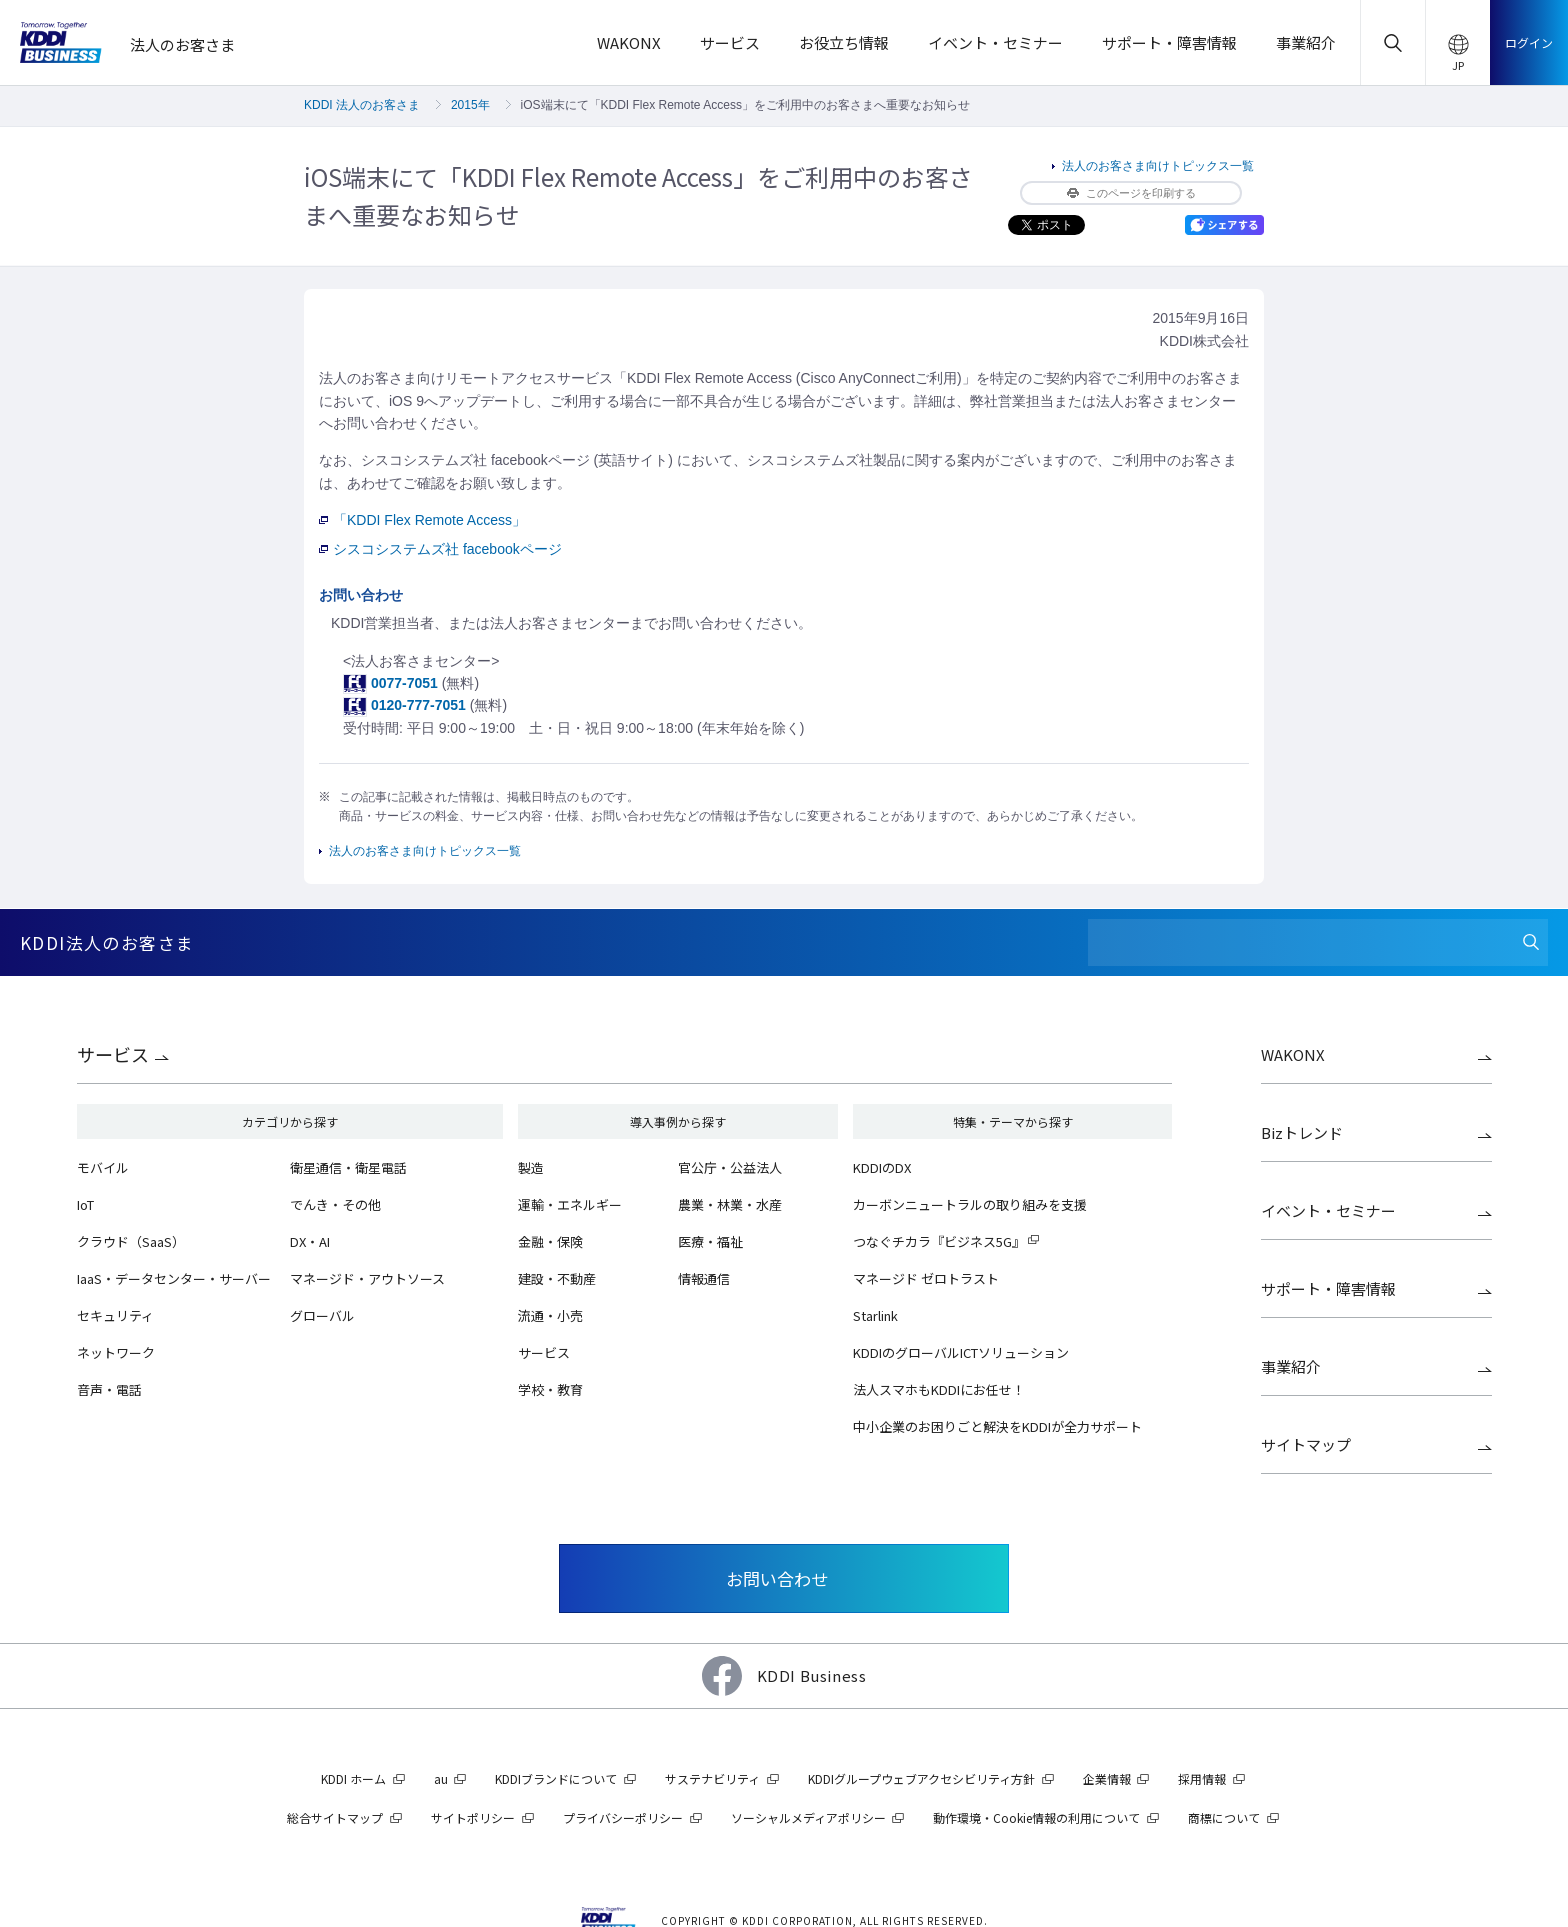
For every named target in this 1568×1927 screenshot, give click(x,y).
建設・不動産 (557, 1278)
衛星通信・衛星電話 (348, 1167)
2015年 (470, 105)
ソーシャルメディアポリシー (808, 1817)
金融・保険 (550, 1241)
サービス (113, 1054)
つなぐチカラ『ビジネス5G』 (939, 1241)
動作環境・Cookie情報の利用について (1036, 1817)
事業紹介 (1291, 1366)
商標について (1224, 1817)
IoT (85, 1204)
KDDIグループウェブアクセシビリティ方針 (921, 1778)
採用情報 (1202, 1778)
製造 (531, 1167)
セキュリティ (115, 1315)
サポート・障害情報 (1328, 1288)
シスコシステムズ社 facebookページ (440, 549)
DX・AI (310, 1241)
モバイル (103, 1167)
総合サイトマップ (335, 1817)
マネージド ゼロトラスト (926, 1278)
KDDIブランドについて (556, 1778)
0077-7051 (404, 683)
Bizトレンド (1302, 1132)
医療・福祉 (710, 1241)
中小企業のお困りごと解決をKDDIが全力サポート (997, 1426)
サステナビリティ (712, 1778)
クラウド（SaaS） (131, 1241)
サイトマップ (1306, 1444)
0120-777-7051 (418, 705)
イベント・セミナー (1328, 1210)
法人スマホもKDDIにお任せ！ (939, 1389)
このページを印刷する (1131, 193)
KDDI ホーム (353, 1778)
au (441, 1778)
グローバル (322, 1315)
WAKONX (1293, 1054)
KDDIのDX (882, 1167)
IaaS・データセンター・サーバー (174, 1278)
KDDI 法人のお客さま (362, 105)
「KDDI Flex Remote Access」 (422, 520)
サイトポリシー (473, 1817)
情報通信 (704, 1278)
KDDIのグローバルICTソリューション (961, 1352)
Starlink (875, 1315)
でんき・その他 (335, 1204)
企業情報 (1107, 1778)
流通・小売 (550, 1315)
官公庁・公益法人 (730, 1167)
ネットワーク (116, 1352)
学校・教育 (550, 1389)
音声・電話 (109, 1389)
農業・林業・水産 (730, 1204)
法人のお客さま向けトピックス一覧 (1158, 166)
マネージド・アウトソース (367, 1278)
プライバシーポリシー (623, 1817)
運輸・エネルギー (570, 1204)
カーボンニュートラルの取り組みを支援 (970, 1204)
